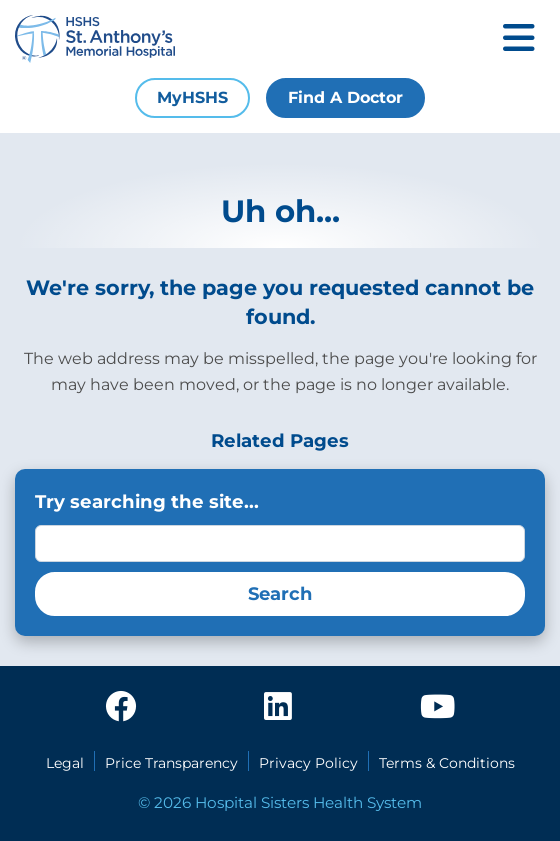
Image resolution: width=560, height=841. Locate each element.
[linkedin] (278, 708)
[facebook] (121, 708)
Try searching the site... (147, 501)
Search (280, 594)
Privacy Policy (308, 763)
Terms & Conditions (447, 763)
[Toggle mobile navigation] (519, 39)
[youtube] (437, 708)
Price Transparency (171, 763)
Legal (65, 763)
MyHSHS (192, 97)
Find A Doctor (345, 97)
